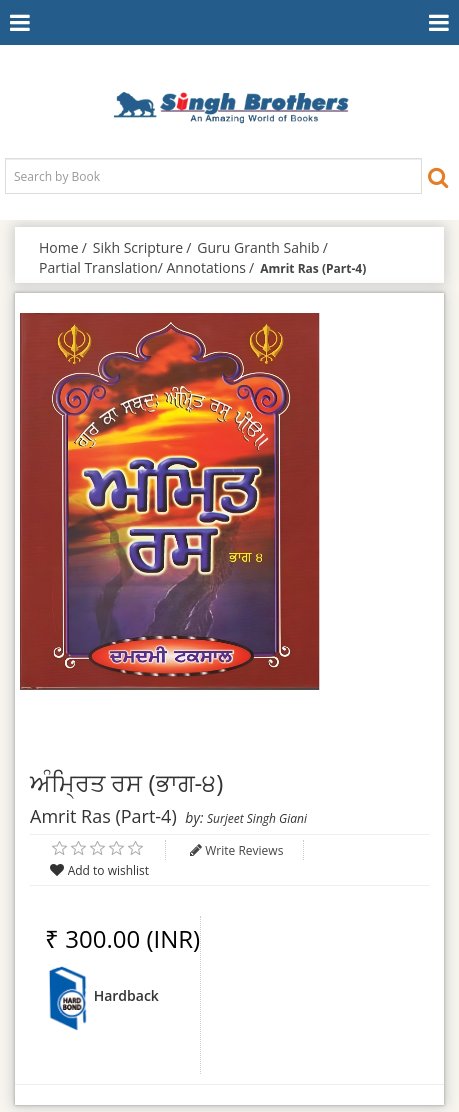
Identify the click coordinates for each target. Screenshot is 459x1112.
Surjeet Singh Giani (257, 818)
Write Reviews (244, 850)
